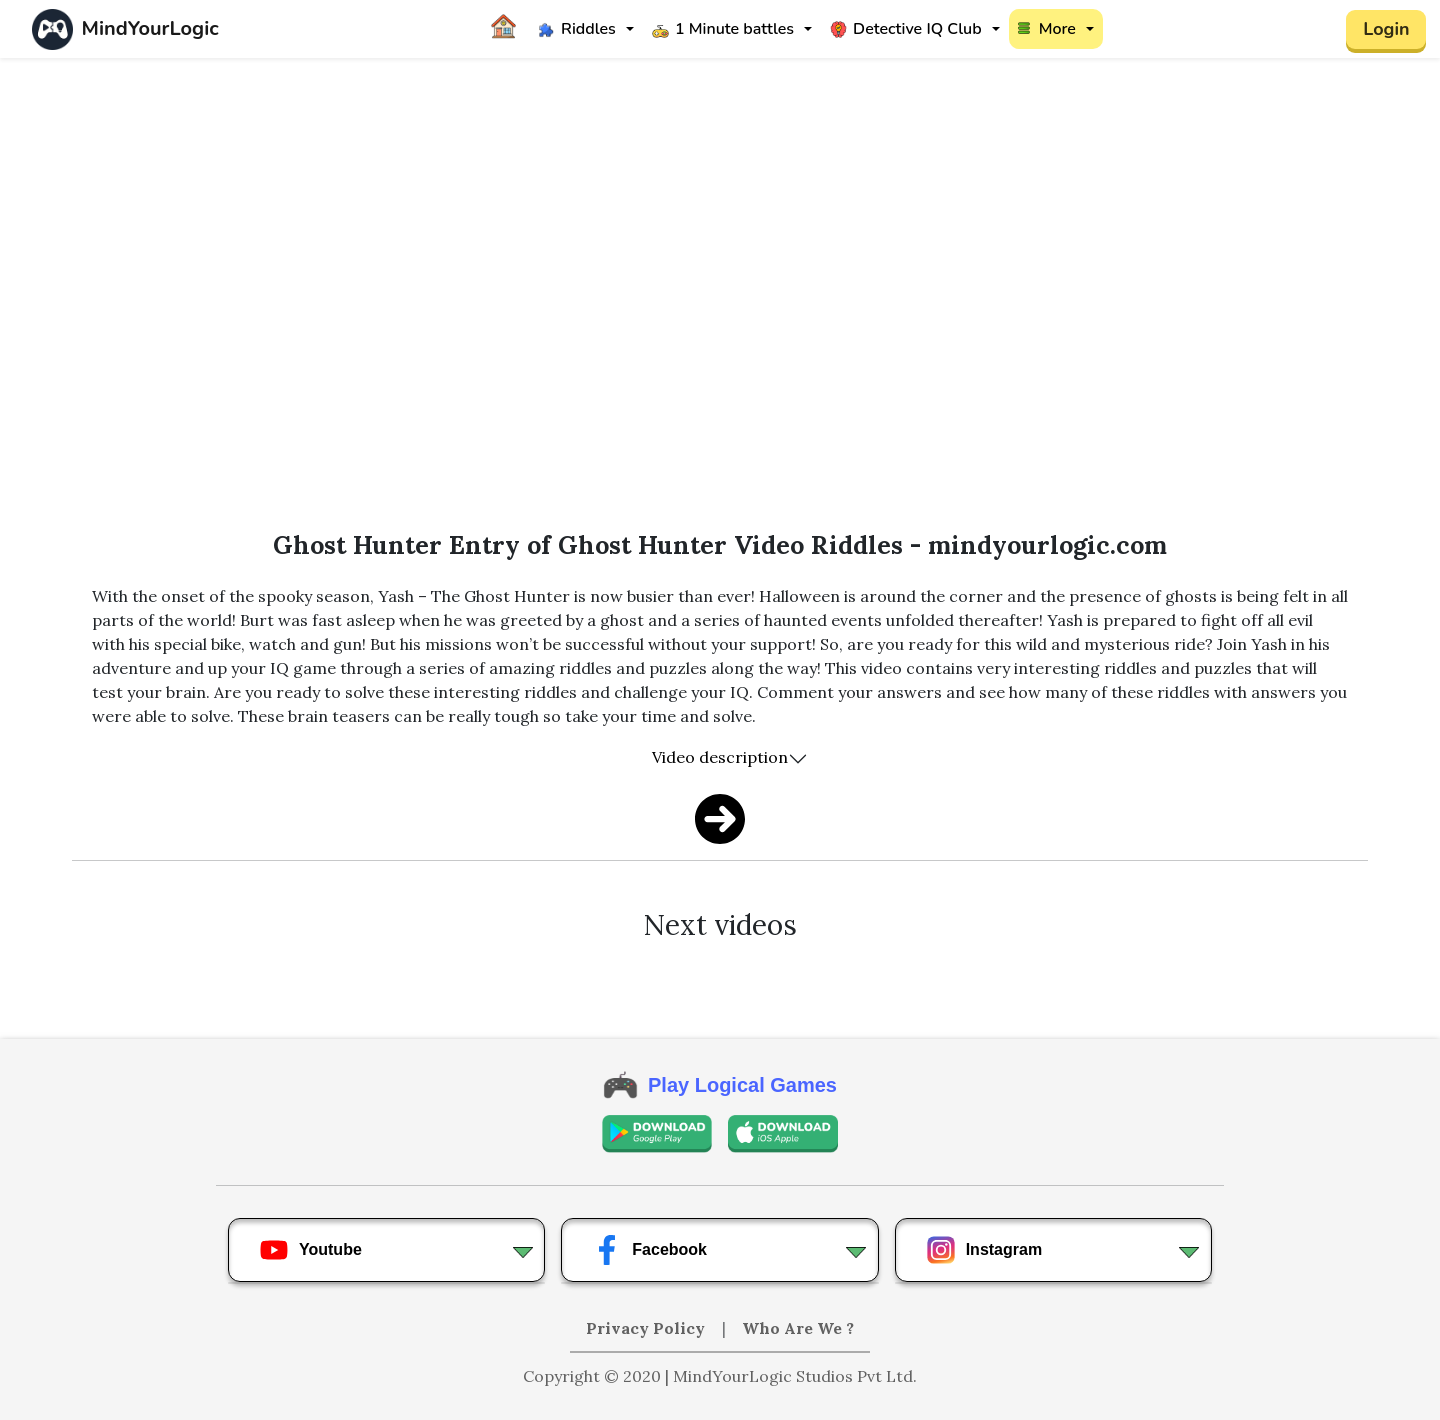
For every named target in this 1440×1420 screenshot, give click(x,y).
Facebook (649, 1250)
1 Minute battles (723, 29)
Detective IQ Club (906, 29)
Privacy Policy (647, 1328)
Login (1386, 29)
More (1047, 29)
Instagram (984, 1250)
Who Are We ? (798, 1328)
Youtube (310, 1250)
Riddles (577, 29)
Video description (720, 757)
